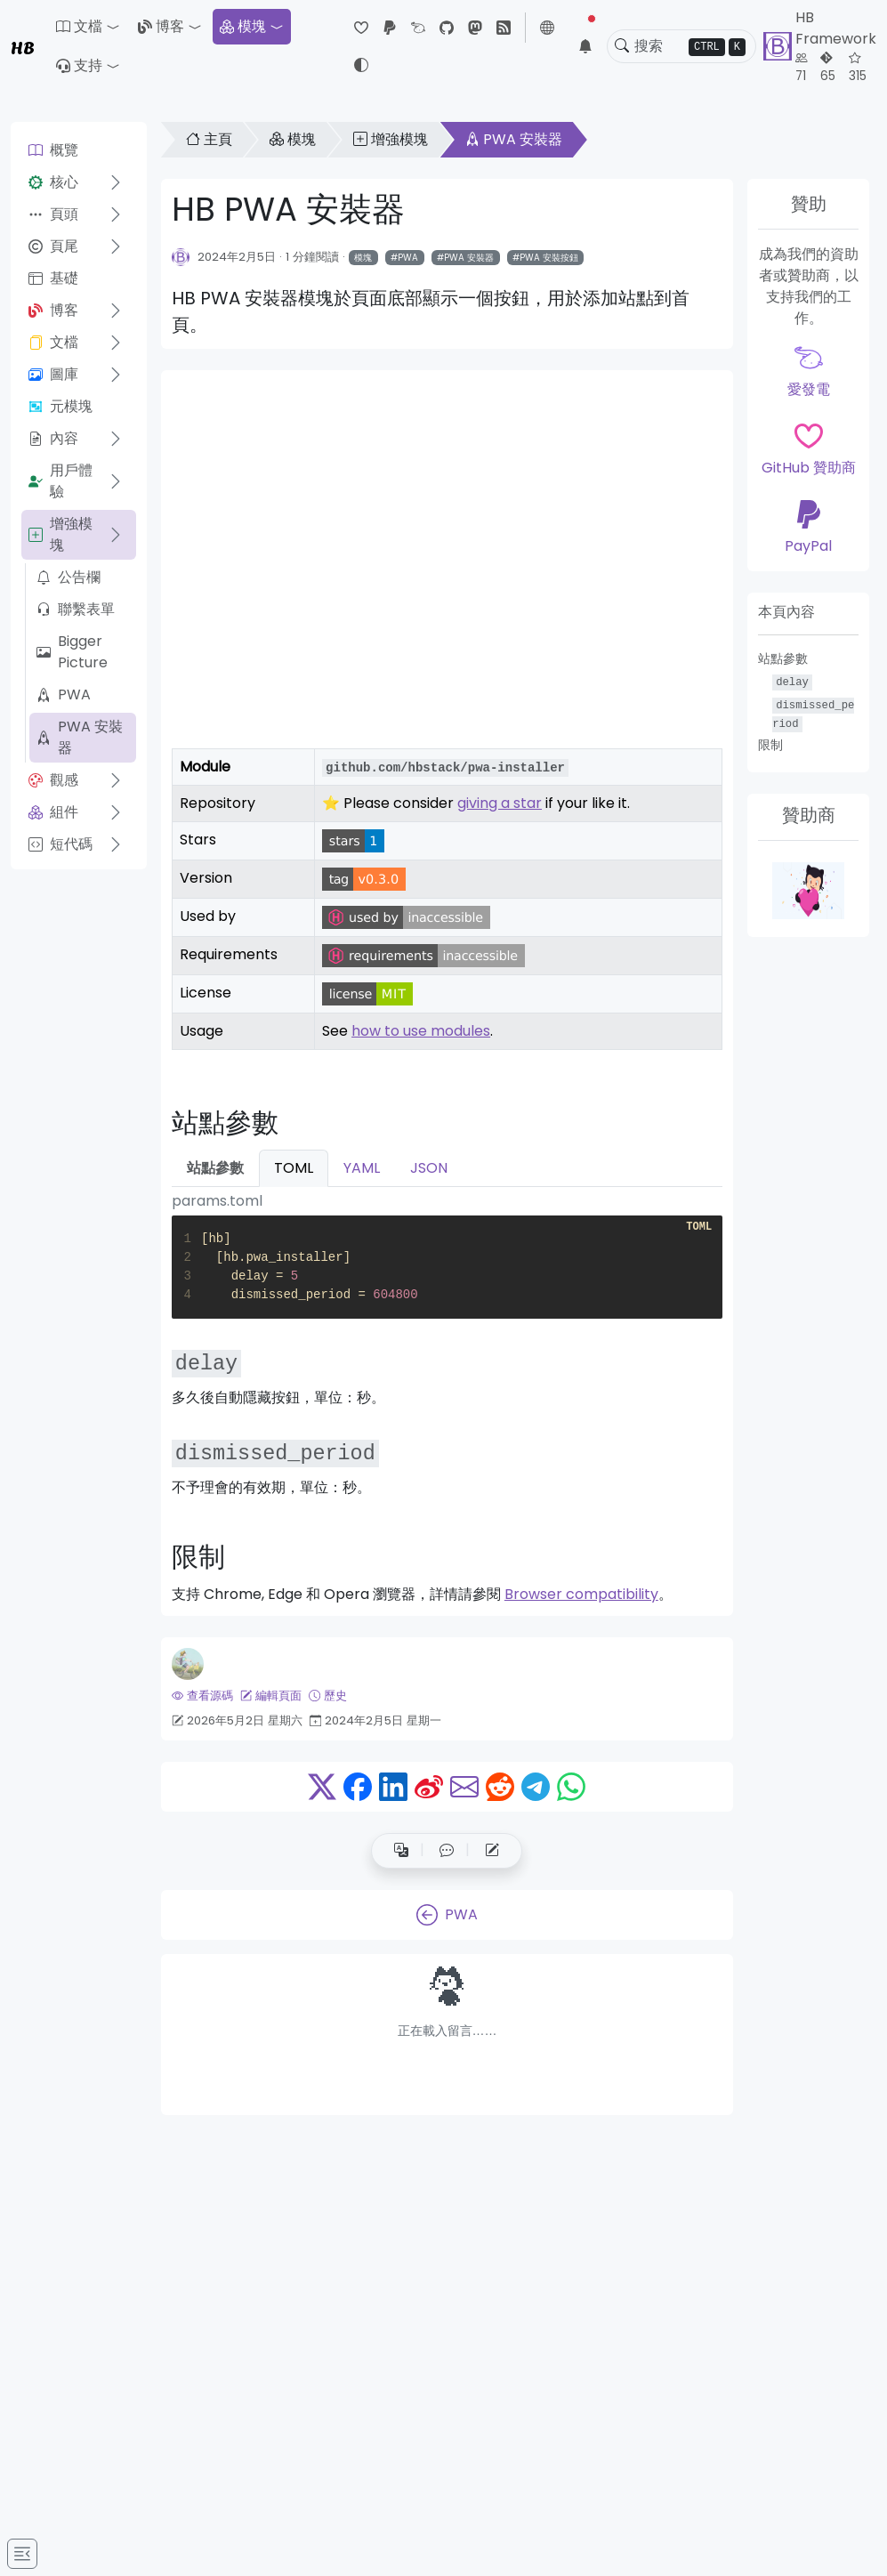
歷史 (328, 1695)
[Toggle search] (622, 46)
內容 (53, 438)
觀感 (53, 780)
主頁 (209, 139)
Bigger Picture (72, 652)
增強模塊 (60, 534)
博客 (161, 26)
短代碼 (60, 844)
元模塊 (60, 406)
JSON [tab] (429, 1168)
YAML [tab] (361, 1168)
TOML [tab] (293, 1168)
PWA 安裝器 (79, 737)
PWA (63, 694)
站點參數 (783, 658)
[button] (88, 26)
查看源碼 (202, 1695)
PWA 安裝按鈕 (549, 257)
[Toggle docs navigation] (22, 2554)
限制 (770, 745)
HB (23, 46)
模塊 (243, 26)
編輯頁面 (271, 1695)
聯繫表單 (75, 609)
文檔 (53, 342)
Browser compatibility (581, 1594)
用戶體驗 (60, 481)
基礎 (53, 278)
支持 (79, 65)
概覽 (53, 150)
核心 (53, 182)
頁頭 (53, 214)
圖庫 (53, 374)
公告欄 (68, 577)
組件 (53, 812)
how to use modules (420, 1031)
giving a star (499, 803)
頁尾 (53, 246)
